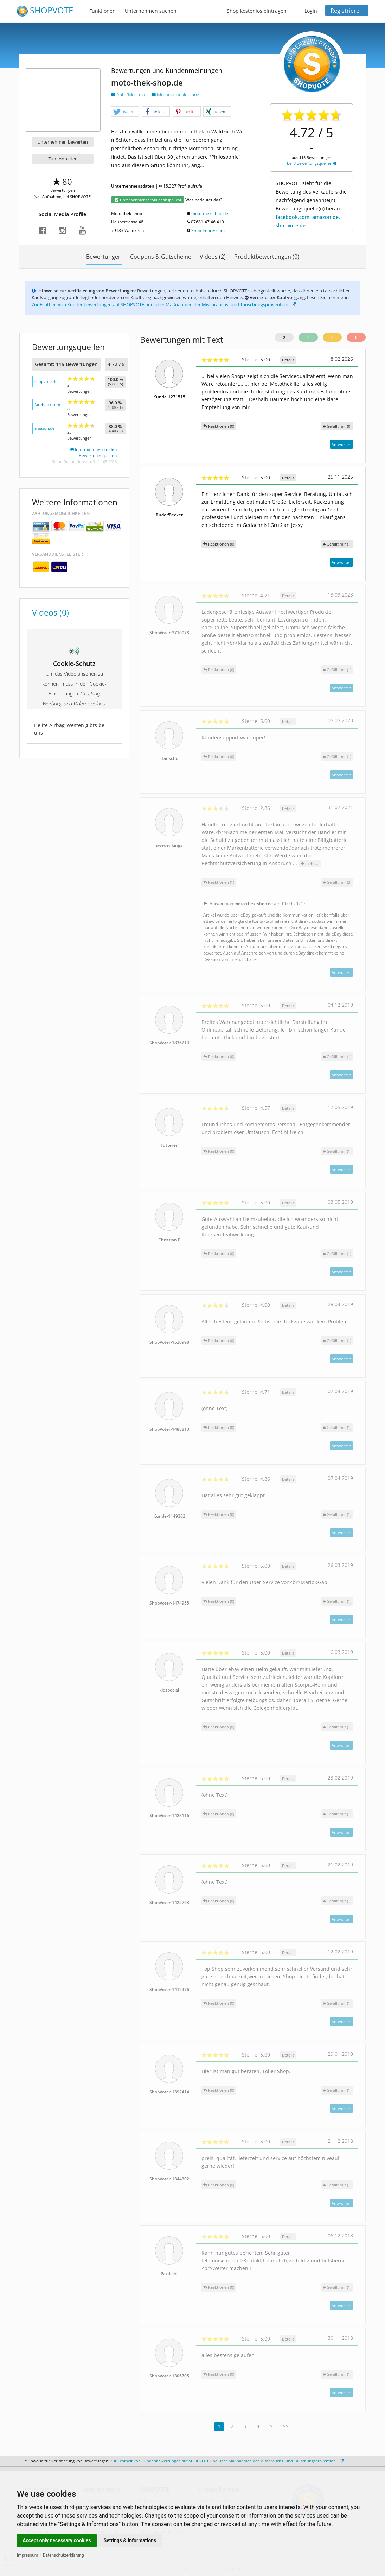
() (337, 426)
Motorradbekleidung (175, 94)
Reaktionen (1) (218, 882)
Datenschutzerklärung (63, 2555)
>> (285, 2426)
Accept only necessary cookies (57, 2540)
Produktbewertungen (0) (266, 256)
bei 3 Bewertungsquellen (311, 163)
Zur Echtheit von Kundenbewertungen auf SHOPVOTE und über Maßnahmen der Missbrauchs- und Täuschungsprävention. (164, 304)
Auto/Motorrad (129, 94)
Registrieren (347, 10)
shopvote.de (45, 381)
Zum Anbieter (62, 159)
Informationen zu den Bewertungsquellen (93, 452)
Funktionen (102, 10)
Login (310, 10)
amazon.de (44, 428)
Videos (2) (213, 256)
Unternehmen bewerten (62, 142)
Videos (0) (50, 612)
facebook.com (47, 404)
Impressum (27, 2555)
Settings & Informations (130, 2540)
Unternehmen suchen (151, 10)
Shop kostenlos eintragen (257, 10)
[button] (125, 112)
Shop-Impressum (208, 230)
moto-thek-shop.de (209, 213)
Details (288, 360)
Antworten (341, 444)
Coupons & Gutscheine (160, 256)
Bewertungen (104, 256)
